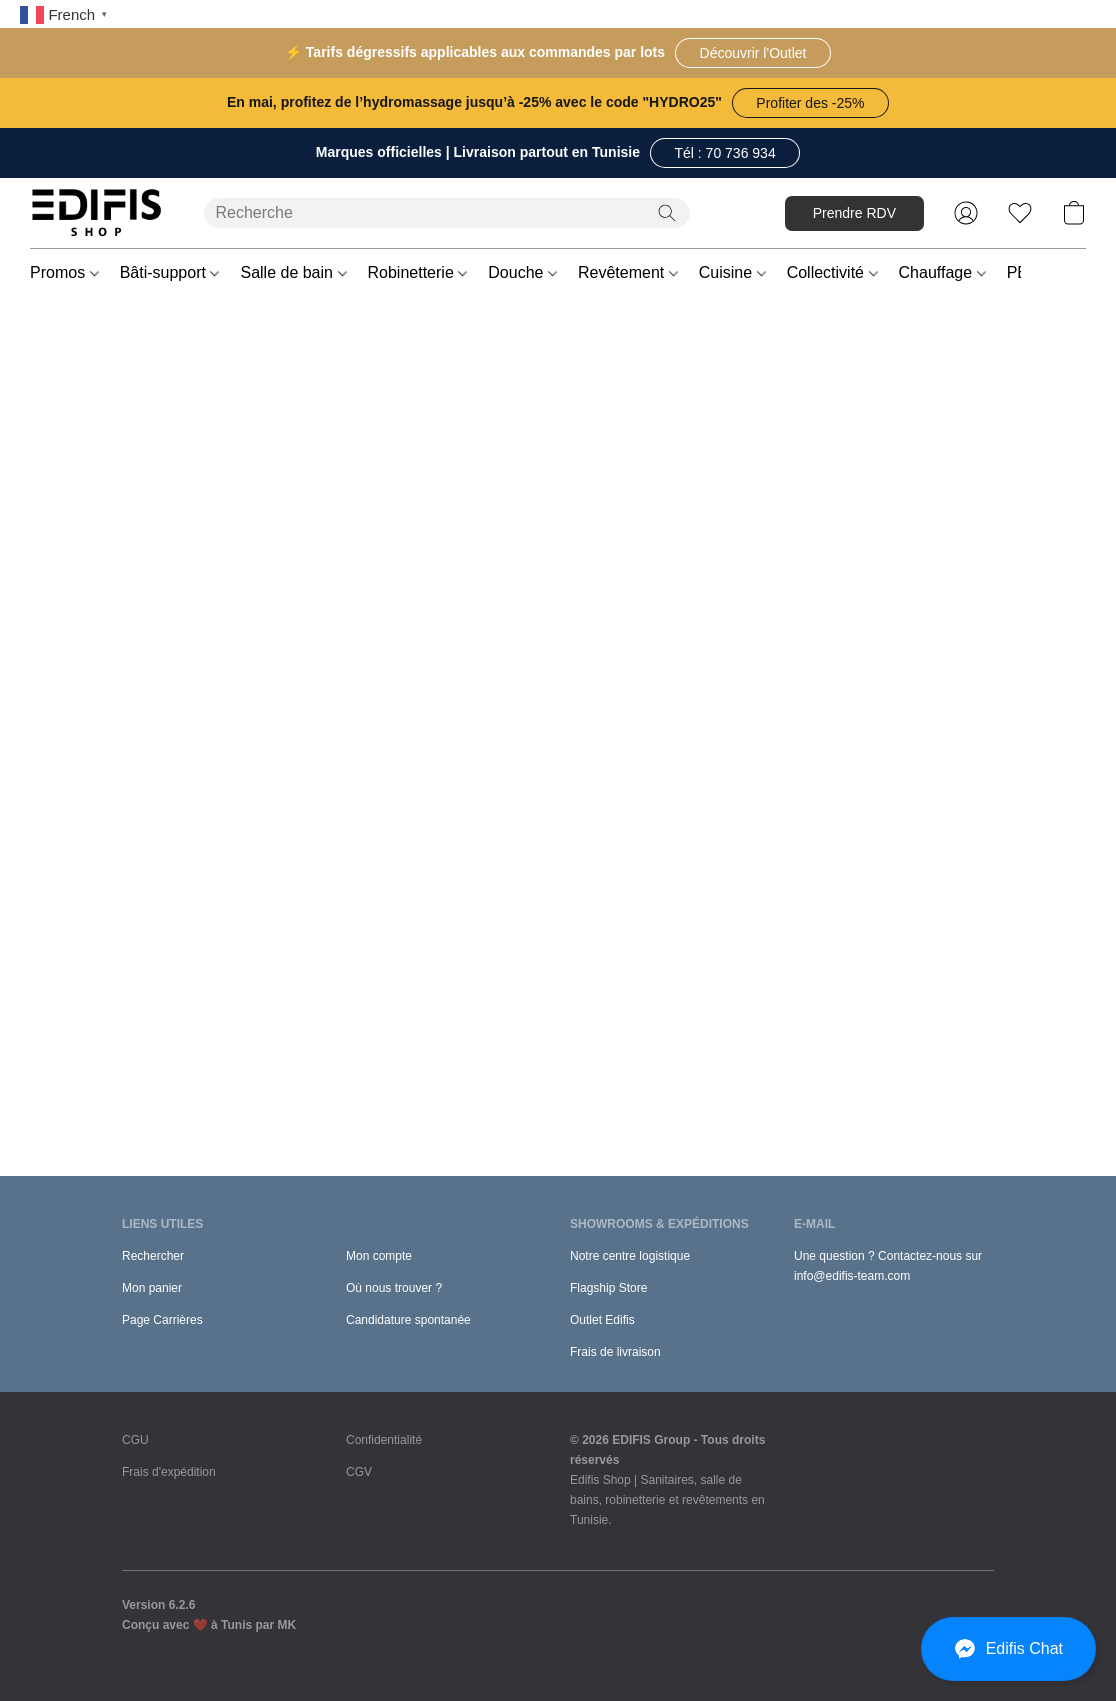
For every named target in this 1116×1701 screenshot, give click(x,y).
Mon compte (379, 1256)
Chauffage (942, 272)
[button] (753, 53)
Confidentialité (384, 1440)
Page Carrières (162, 1320)
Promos (64, 272)
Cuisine (732, 272)
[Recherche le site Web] (667, 213)
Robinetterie (418, 272)
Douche (522, 272)
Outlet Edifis (602, 1320)
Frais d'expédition (169, 1472)
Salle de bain (293, 272)
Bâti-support (170, 272)
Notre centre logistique (630, 1256)
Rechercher (153, 1256)
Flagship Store (608, 1288)
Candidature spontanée (408, 1320)
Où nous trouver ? (394, 1288)
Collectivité (832, 272)
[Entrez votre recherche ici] (446, 213)
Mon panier (152, 1288)
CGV (359, 1472)
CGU (135, 1440)
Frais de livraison (615, 1352)
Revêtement (628, 272)
